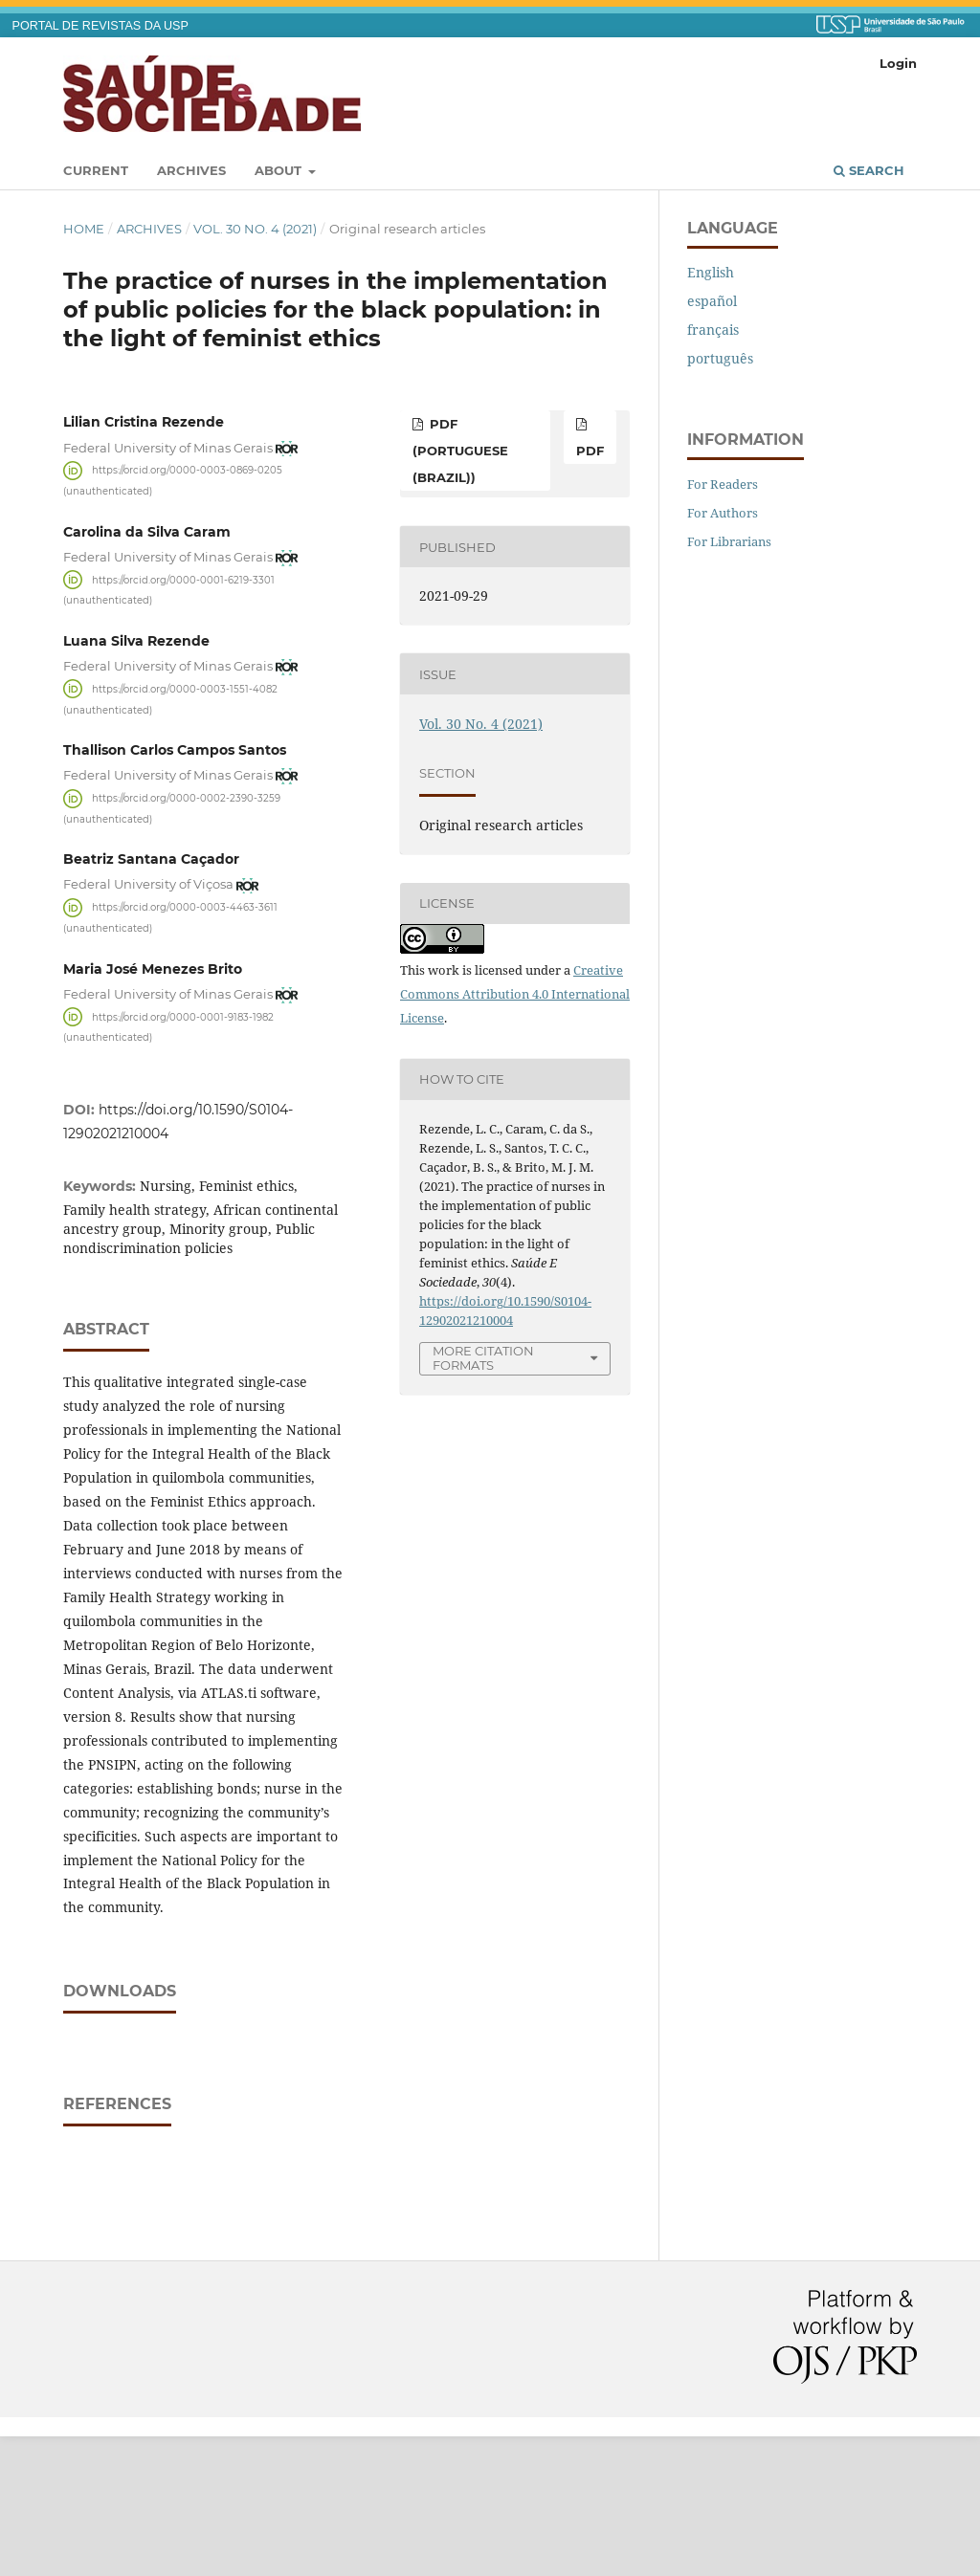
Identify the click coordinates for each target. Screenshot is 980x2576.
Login (898, 63)
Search (869, 170)
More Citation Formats (483, 1358)
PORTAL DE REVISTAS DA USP (100, 26)
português (720, 358)
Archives (191, 170)
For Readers (722, 484)
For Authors (722, 512)
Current (95, 170)
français (713, 329)
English (710, 272)
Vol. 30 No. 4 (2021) (255, 228)
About (280, 170)
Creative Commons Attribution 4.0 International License (515, 993)
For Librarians (729, 541)
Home (83, 228)
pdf (590, 450)
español (712, 301)
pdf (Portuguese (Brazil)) (460, 450)
